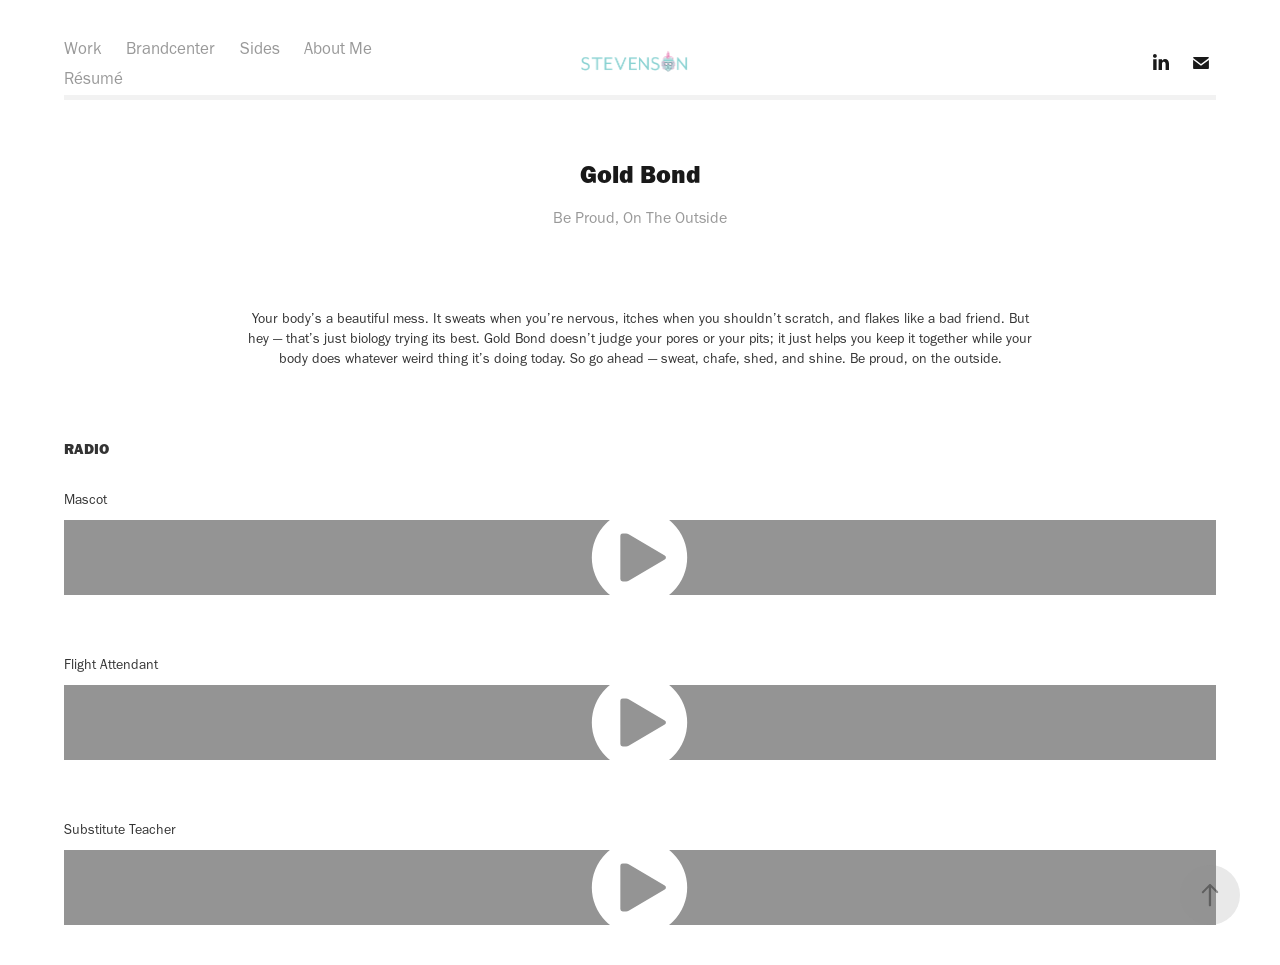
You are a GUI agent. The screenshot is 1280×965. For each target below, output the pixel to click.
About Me (338, 48)
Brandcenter (170, 48)
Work (83, 48)
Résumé (93, 78)
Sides (260, 48)
